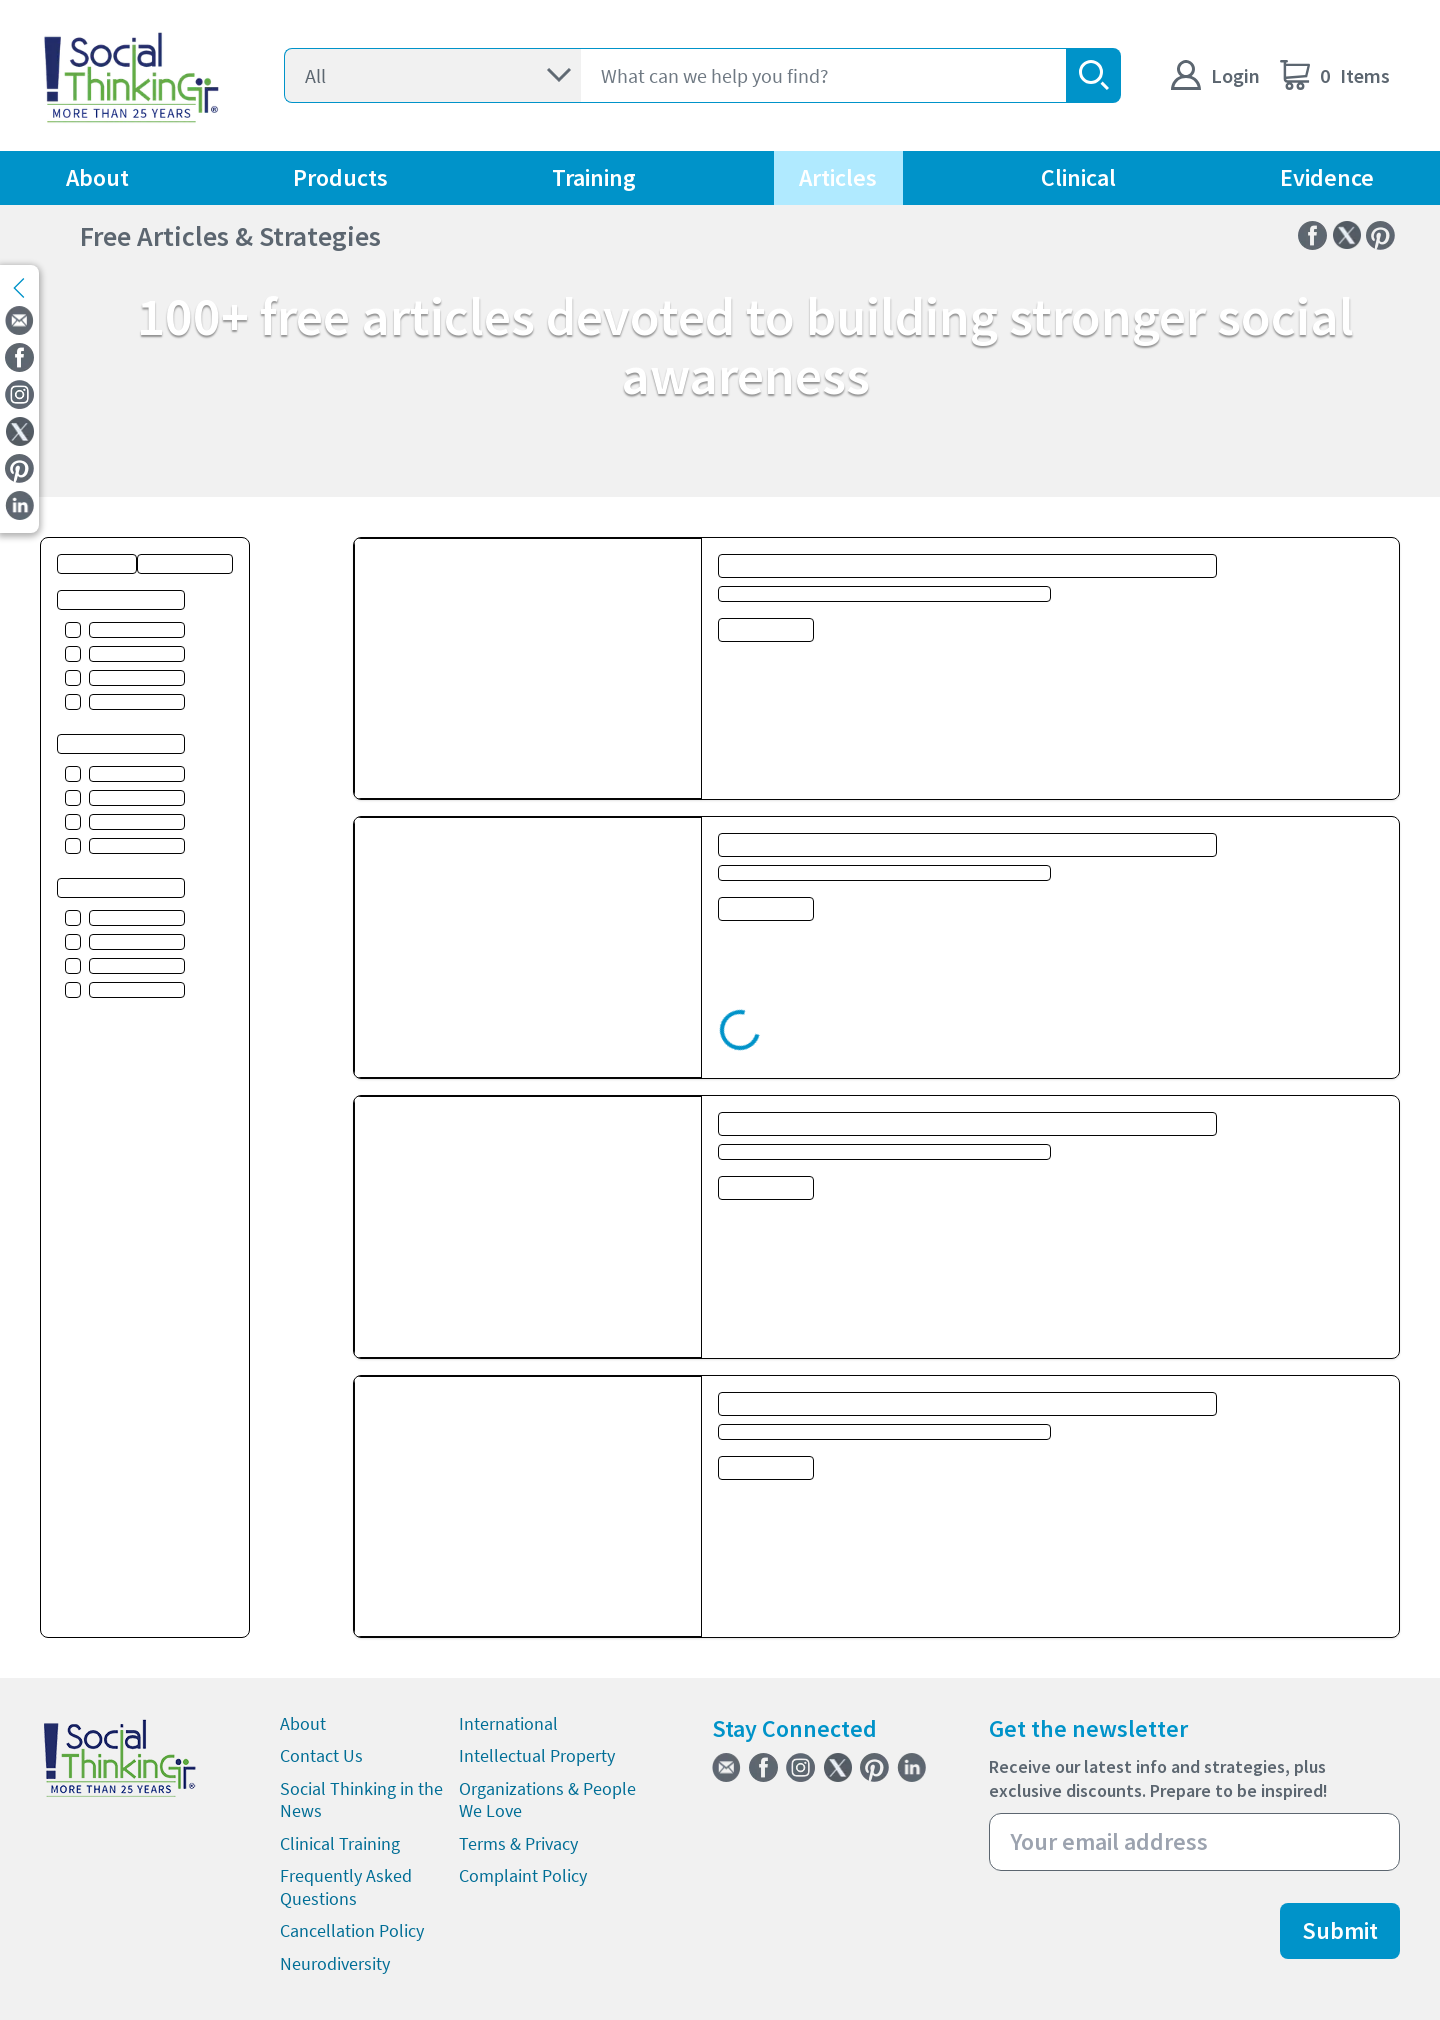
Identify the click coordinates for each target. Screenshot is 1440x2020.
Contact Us (321, 1755)
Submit (1340, 1930)
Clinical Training (340, 1843)
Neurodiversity (335, 1963)
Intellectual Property (537, 1755)
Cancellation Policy (352, 1930)
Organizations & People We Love (547, 1800)
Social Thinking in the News (361, 1800)
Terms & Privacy (518, 1843)
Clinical (1078, 177)
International (508, 1723)
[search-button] (1093, 75)
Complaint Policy (523, 1875)
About (97, 177)
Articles (838, 177)
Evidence (1327, 177)
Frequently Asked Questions (346, 1887)
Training (594, 177)
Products (340, 177)
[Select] (432, 75)
